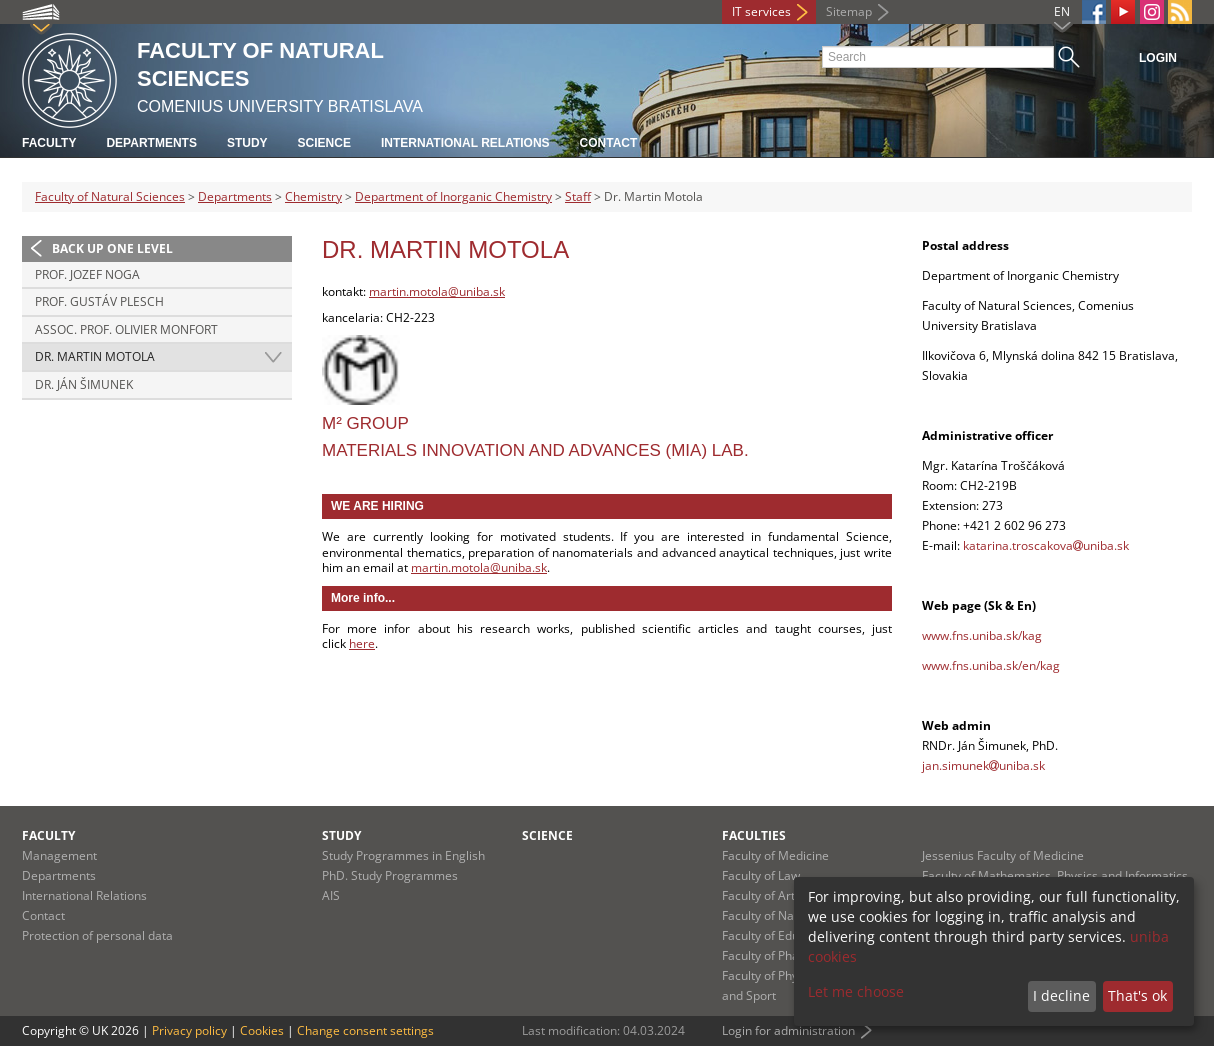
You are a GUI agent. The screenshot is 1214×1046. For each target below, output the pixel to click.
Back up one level (112, 248)
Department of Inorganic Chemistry (453, 196)
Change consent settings (365, 1030)
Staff (578, 196)
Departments (151, 143)
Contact (609, 143)
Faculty (49, 143)
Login (1158, 58)
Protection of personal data (97, 935)
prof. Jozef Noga (87, 274)
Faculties (754, 835)
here (362, 643)
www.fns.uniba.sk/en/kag (991, 665)
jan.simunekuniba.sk (983, 765)
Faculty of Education (777, 935)
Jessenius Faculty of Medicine (1003, 855)
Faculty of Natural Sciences (110, 196)
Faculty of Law (761, 875)
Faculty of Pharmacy (778, 955)
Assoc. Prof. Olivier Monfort (126, 329)
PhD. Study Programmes (390, 875)
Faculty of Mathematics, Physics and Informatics (1055, 875)
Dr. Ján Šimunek (84, 384)
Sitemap (849, 11)
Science (324, 143)
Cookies (262, 1030)
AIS (331, 895)
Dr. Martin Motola (95, 356)
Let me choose (856, 991)
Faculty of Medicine (775, 855)
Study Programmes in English (403, 855)
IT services (761, 11)
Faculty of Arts (761, 895)
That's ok (1137, 995)
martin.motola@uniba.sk (437, 291)
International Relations (465, 143)
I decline (1061, 995)
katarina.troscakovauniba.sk (1046, 545)
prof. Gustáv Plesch (99, 301)
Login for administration (788, 1030)
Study (247, 143)
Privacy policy (189, 1030)
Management (59, 855)
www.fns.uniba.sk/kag (982, 635)
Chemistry (313, 196)
